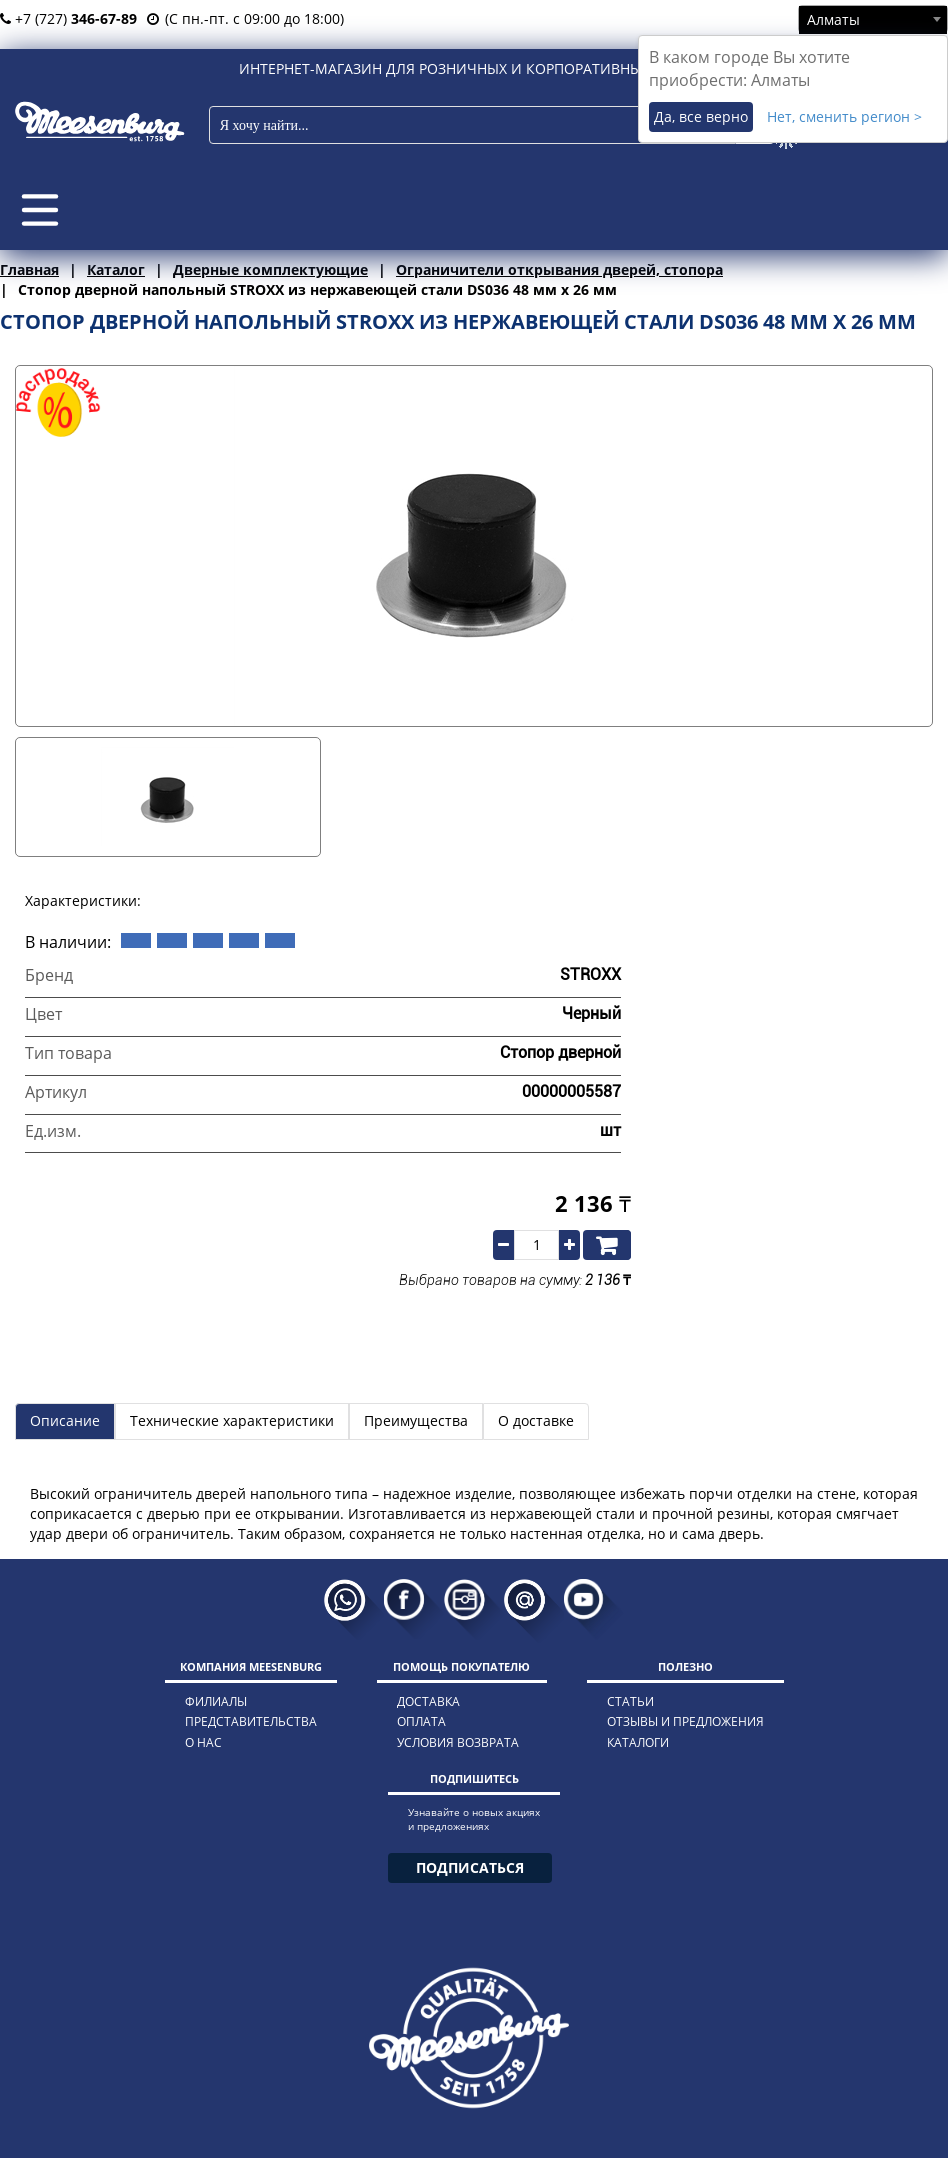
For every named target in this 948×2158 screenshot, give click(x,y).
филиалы (216, 1701)
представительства (251, 1721)
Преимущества (416, 1420)
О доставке (536, 1420)
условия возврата (458, 1742)
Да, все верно (701, 116)
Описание (65, 1420)
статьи (630, 1701)
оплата (421, 1721)
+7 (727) (68, 18)
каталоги (638, 1742)
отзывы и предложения (685, 1721)
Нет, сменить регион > (844, 116)
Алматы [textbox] (833, 19)
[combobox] (873, 19)
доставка (428, 1701)
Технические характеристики (232, 1420)
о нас (203, 1742)
